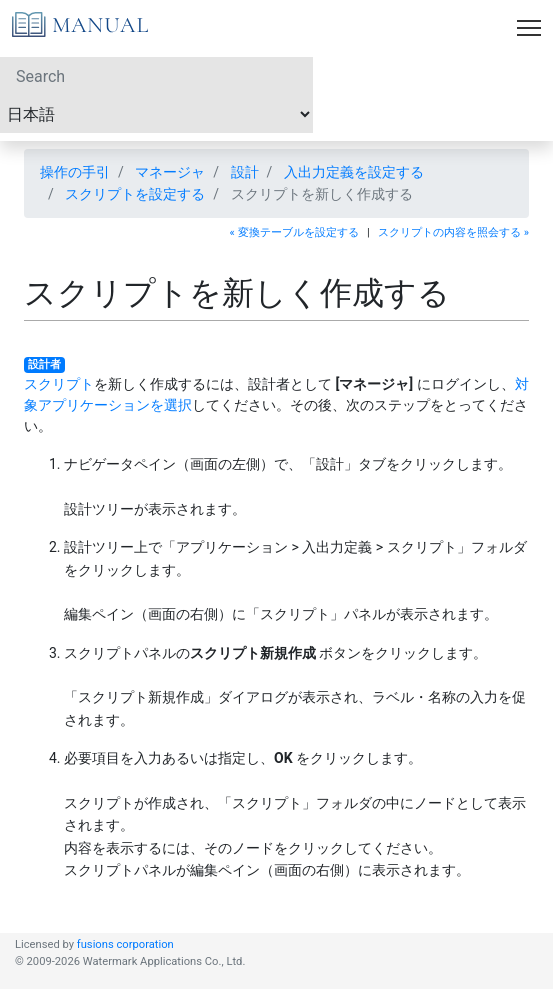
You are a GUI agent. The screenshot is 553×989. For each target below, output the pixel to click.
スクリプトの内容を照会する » (453, 232)
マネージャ (170, 172)
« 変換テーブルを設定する (294, 232)
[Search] (156, 76)
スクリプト (59, 384)
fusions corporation (125, 944)
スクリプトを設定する (135, 194)
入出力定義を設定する (354, 172)
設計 (245, 172)
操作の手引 (75, 172)
